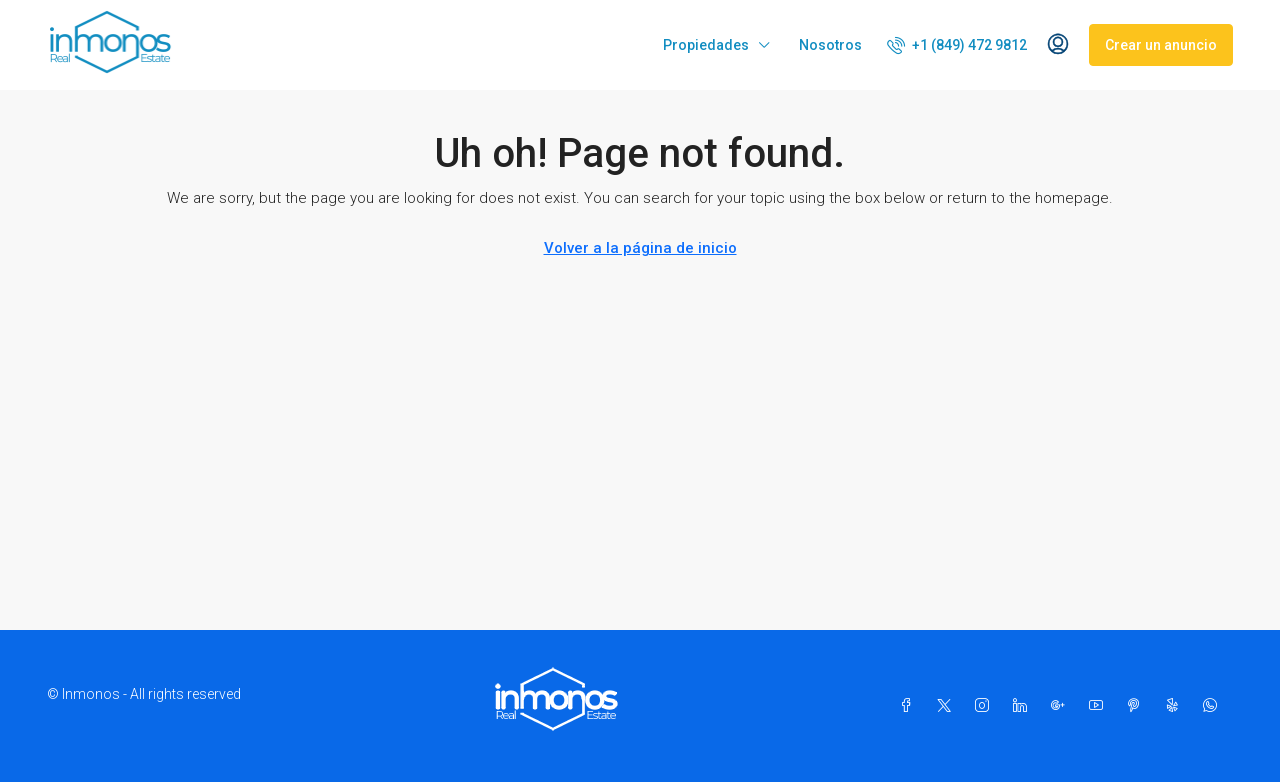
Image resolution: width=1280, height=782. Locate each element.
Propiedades (706, 45)
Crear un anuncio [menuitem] (1161, 45)
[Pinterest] (1138, 706)
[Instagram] (986, 706)
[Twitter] (948, 706)
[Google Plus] (1062, 706)
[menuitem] (957, 45)
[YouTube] (1100, 706)
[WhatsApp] (1214, 706)
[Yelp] (1176, 706)
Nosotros (830, 45)
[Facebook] (910, 706)
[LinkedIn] (1024, 706)
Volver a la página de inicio (640, 248)
